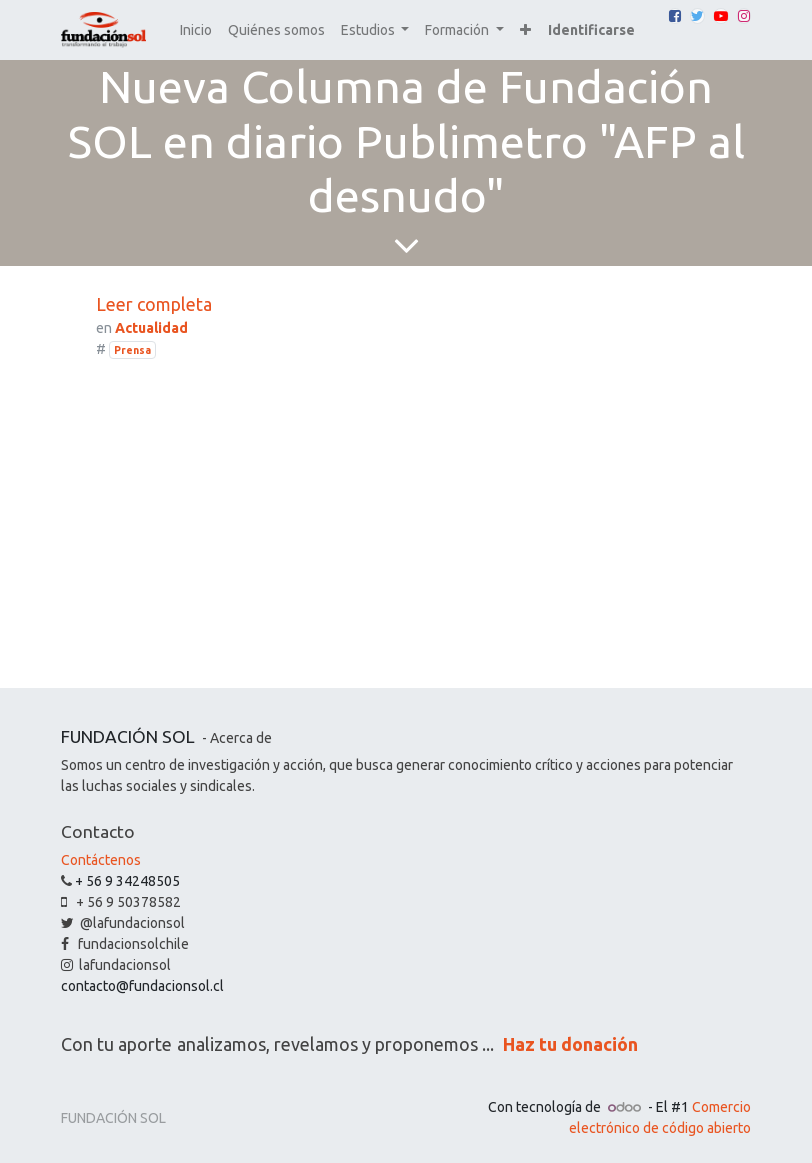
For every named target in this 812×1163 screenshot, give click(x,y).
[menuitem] (196, 30)
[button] (525, 30)
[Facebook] (675, 16)
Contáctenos (101, 860)
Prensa (132, 350)
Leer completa (154, 304)
